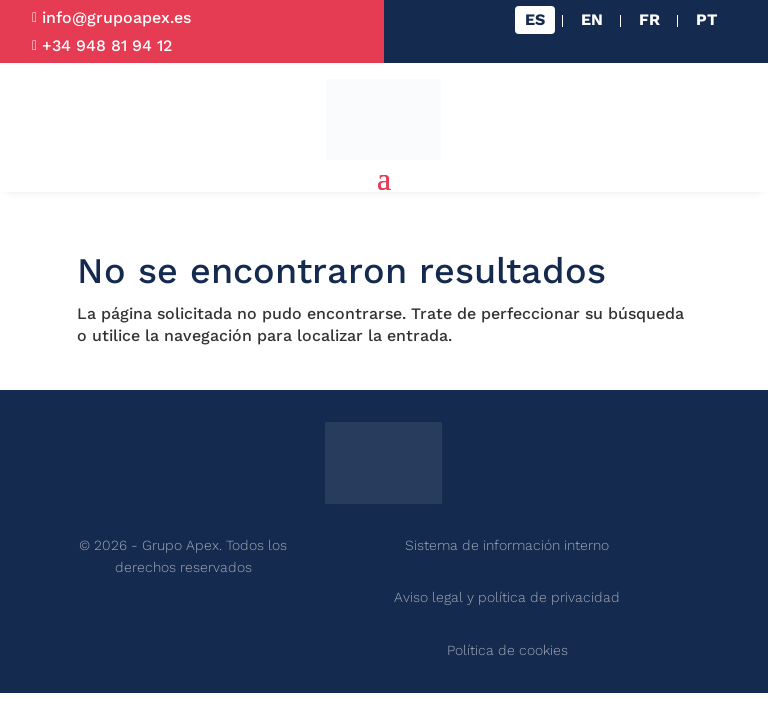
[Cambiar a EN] (592, 20)
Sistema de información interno (507, 545)
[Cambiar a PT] (706, 20)
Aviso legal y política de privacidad (507, 597)
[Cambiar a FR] (649, 20)
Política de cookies (507, 650)
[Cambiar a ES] (535, 20)
